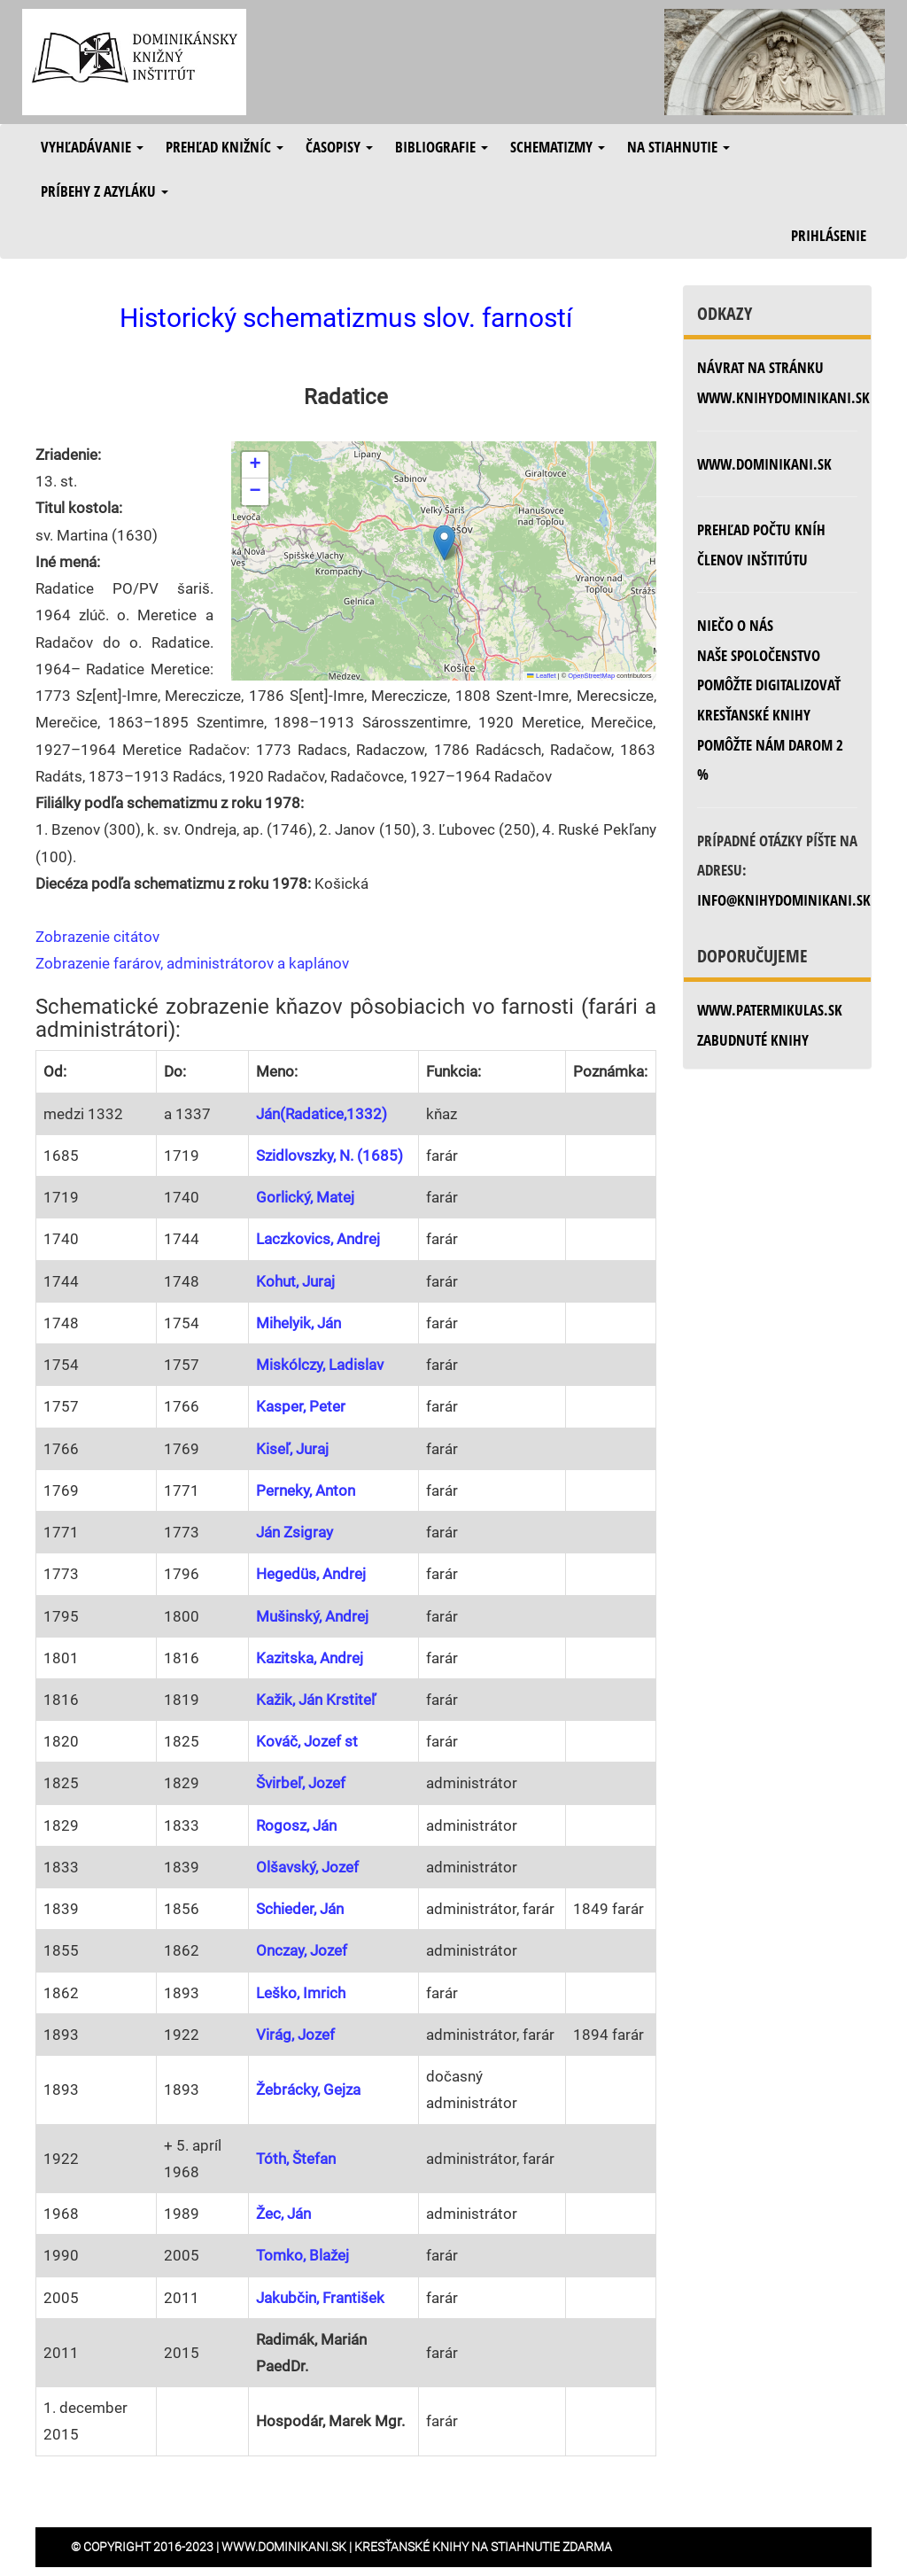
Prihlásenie (828, 235)
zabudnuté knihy (753, 1040)
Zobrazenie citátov (97, 937)
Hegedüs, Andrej (311, 1574)
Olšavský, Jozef (307, 1867)
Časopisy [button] (339, 146)
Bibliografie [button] (441, 146)
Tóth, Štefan (296, 2158)
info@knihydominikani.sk (784, 900)
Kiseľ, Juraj (292, 1449)
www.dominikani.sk (764, 464)
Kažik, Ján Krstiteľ (316, 1699)
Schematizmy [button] (557, 146)
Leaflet (541, 676)
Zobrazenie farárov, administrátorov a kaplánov (192, 963)
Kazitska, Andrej (309, 1658)
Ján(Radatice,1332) (321, 1114)
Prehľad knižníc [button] (224, 146)
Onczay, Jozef (301, 1950)
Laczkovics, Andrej (318, 1239)
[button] (444, 543)
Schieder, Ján (300, 1909)
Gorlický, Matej (305, 1197)
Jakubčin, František (320, 2298)
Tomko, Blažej (302, 2255)
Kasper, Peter (300, 1406)
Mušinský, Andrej (312, 1616)
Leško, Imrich (300, 1993)
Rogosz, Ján (296, 1825)
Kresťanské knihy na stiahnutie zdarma (483, 2547)
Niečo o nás (735, 625)
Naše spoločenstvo (758, 655)
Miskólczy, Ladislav (320, 1365)
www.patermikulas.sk (769, 1010)
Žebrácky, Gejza (308, 2089)
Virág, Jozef (295, 2034)
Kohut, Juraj (295, 1281)
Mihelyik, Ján (298, 1323)
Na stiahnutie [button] (678, 146)
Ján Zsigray (294, 1532)
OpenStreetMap (591, 676)
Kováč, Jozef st (307, 1741)
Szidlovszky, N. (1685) (329, 1155)
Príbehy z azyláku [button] (104, 191)
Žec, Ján (283, 2213)
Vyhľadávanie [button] (92, 146)
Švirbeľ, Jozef (300, 1783)
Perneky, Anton (305, 1490)
